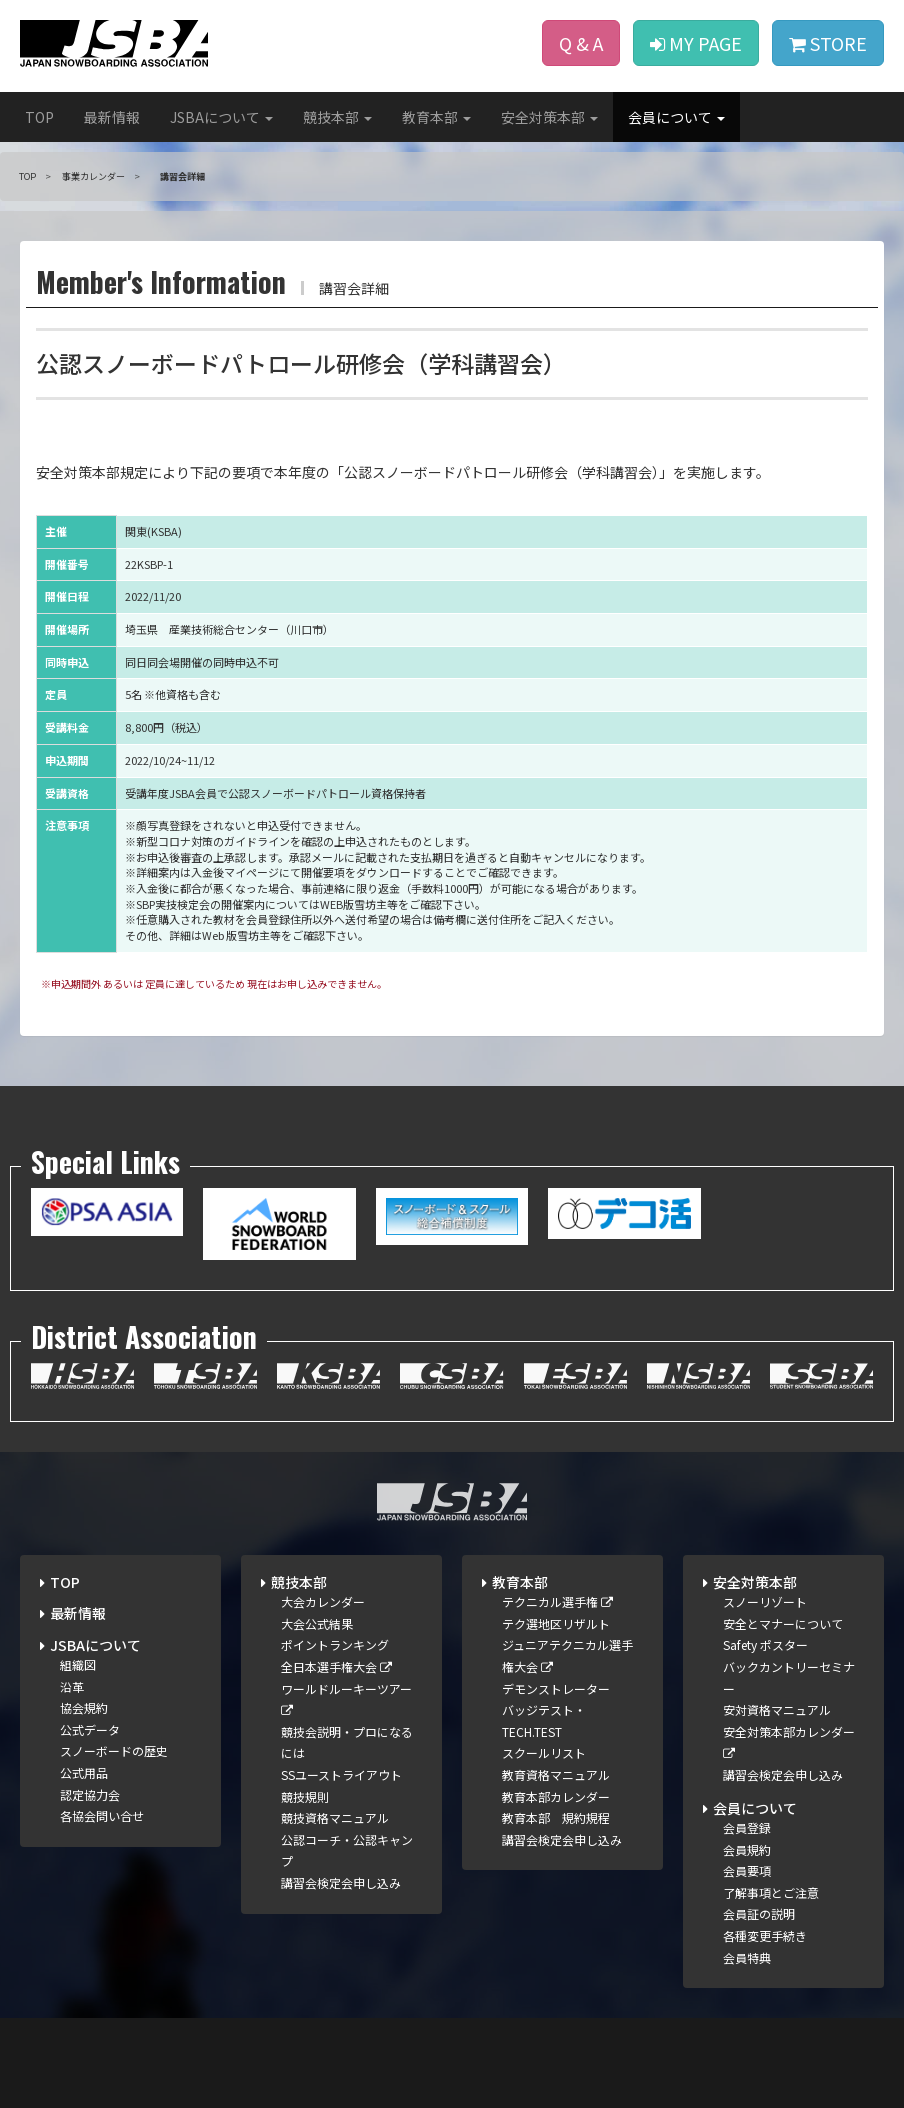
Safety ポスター (765, 1644)
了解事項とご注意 (771, 1892)
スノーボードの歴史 (114, 1750)
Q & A (581, 43)
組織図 (78, 1664)
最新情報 (112, 117)
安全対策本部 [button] (549, 117)
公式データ (90, 1729)
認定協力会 (90, 1794)
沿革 (72, 1686)
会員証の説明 (759, 1913)
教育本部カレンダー (556, 1796)
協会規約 (84, 1707)
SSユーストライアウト (341, 1774)
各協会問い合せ (102, 1815)
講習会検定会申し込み (341, 1882)
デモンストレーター (556, 1688)
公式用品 (84, 1772)
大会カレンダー (323, 1601)
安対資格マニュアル (777, 1709)
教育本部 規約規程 (556, 1817)
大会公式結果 (317, 1623)
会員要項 (747, 1870)
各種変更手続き (765, 1935)
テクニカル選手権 (557, 1601)
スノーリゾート (765, 1601)
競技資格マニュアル (335, 1817)
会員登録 (747, 1827)
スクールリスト (544, 1752)
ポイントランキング (335, 1644)
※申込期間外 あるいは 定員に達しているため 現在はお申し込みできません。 (214, 983)
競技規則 (305, 1796)
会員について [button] (676, 117)
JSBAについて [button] (221, 117)
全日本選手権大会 (336, 1666)
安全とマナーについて (783, 1623)
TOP (39, 117)
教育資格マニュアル (556, 1774)
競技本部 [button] (337, 117)
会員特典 (747, 1957)
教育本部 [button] (436, 117)
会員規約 (747, 1849)
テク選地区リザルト (556, 1623)
